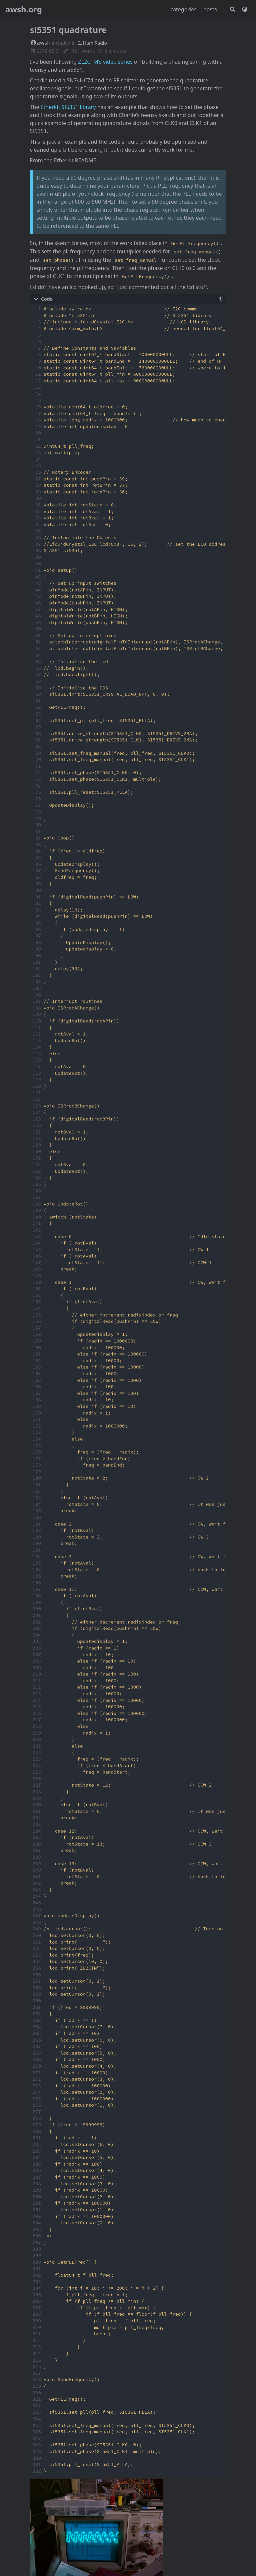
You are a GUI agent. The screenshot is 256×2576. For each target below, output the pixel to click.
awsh (40, 42)
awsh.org (23, 9)
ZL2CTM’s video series (105, 61)
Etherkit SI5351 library (68, 107)
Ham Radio (92, 43)
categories (184, 9)
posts (210, 9)
